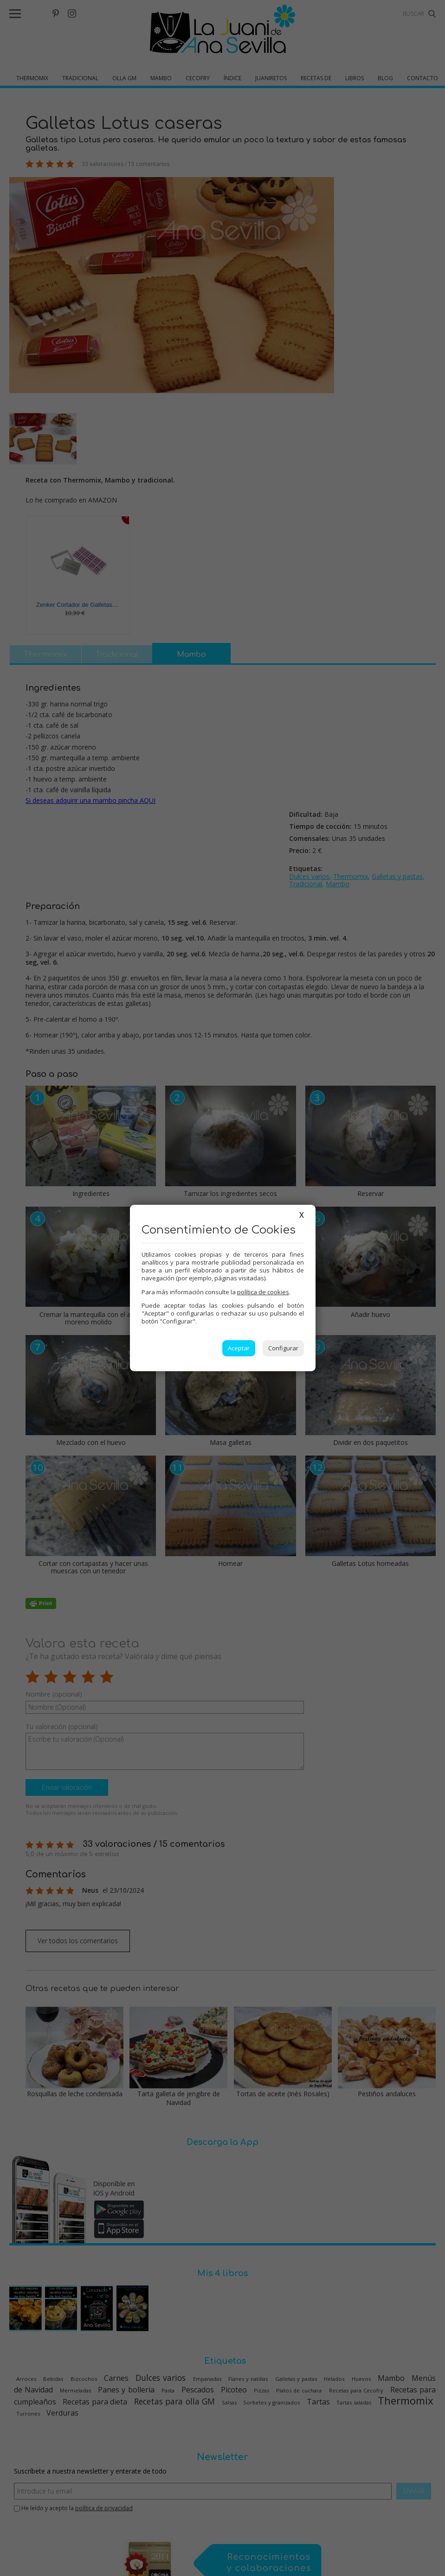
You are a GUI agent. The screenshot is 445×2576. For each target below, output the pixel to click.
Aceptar (239, 1348)
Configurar (283, 1348)
